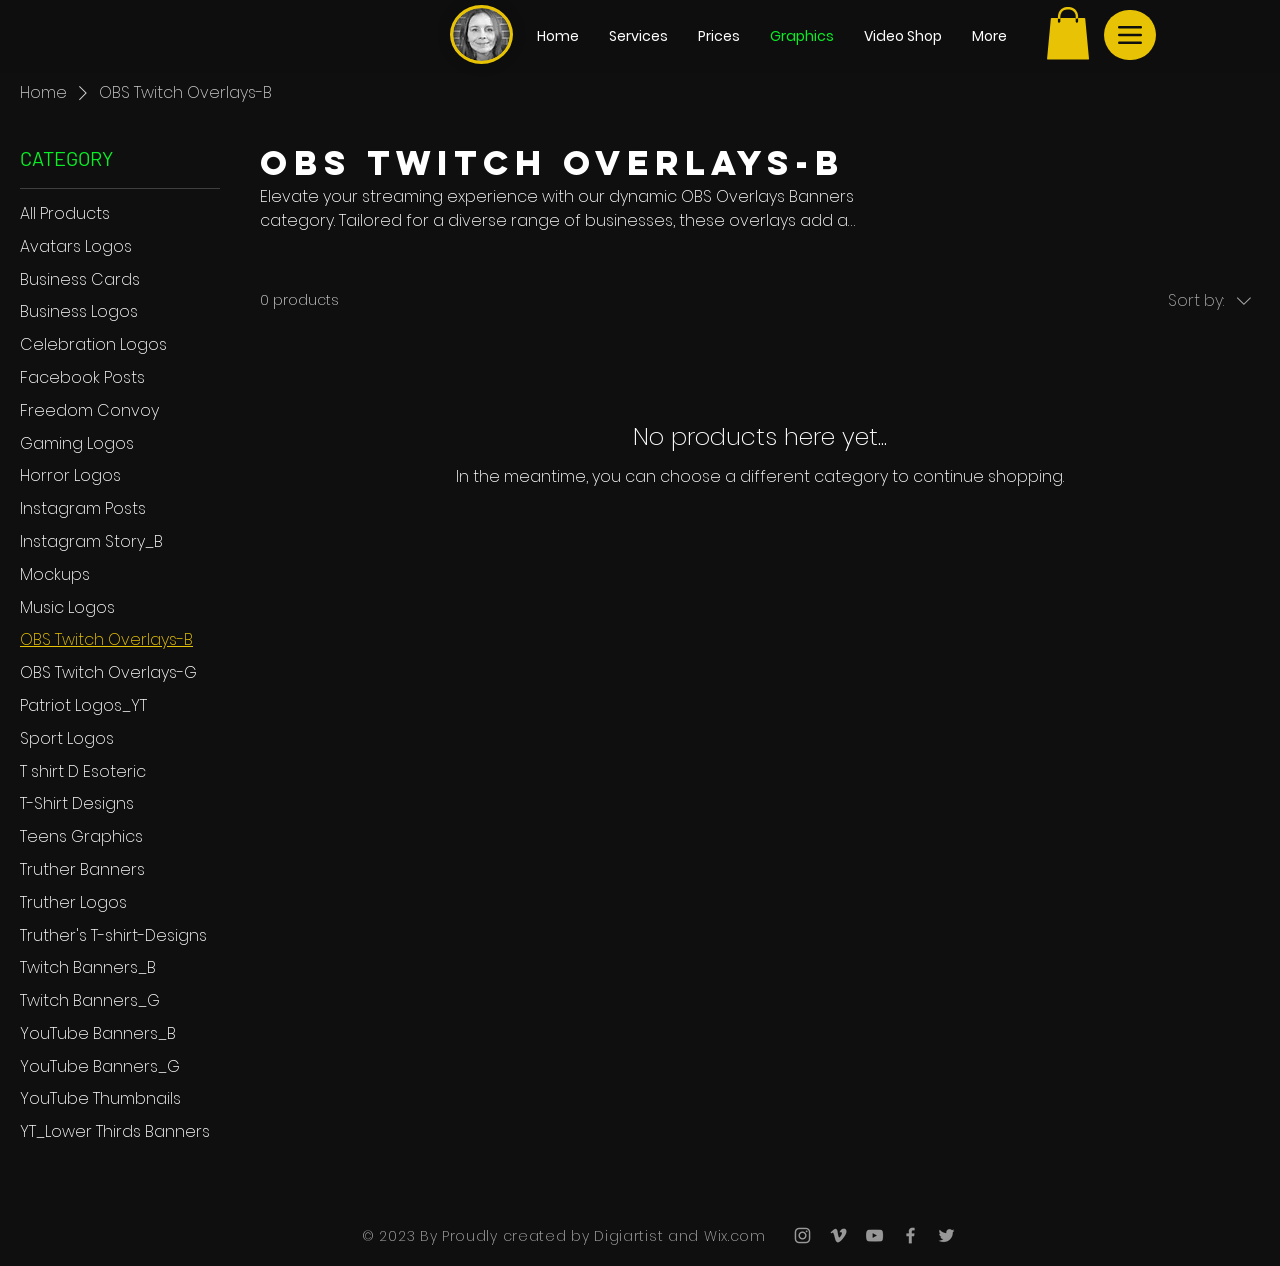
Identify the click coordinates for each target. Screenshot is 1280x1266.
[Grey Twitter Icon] (946, 1235)
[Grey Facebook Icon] (910, 1235)
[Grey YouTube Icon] (874, 1235)
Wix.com (732, 1236)
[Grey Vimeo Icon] (838, 1235)
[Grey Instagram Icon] (802, 1235)
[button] (1068, 33)
